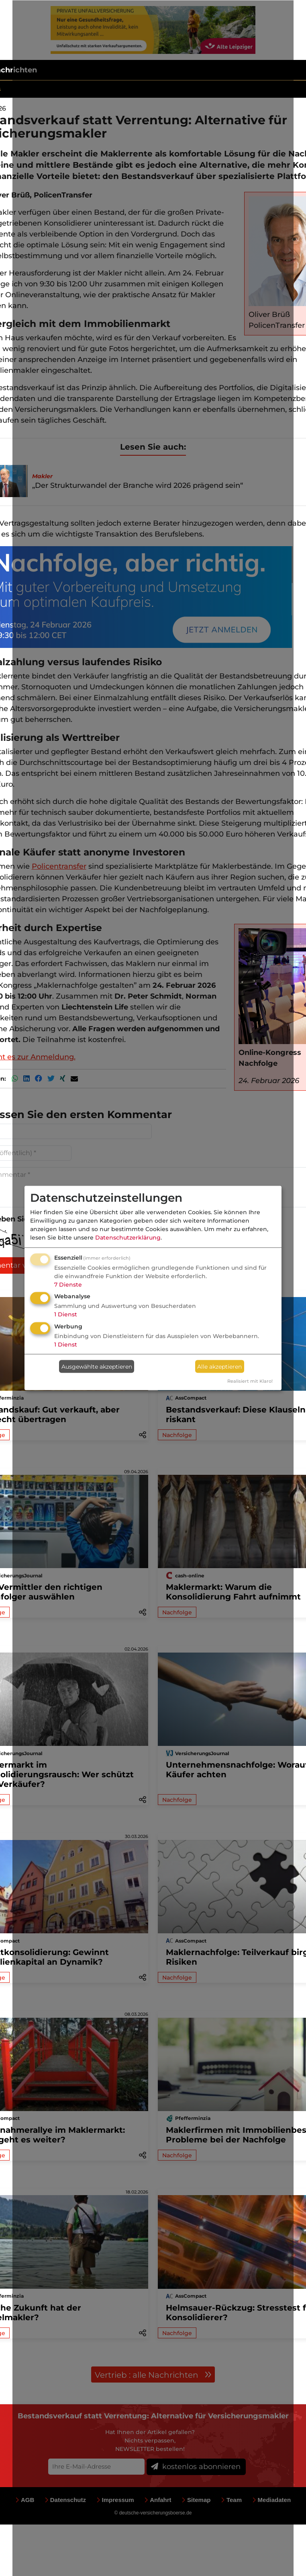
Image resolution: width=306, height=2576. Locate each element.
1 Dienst (65, 1314)
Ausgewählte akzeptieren (96, 1366)
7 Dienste (68, 1284)
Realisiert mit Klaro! (250, 1381)
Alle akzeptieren (219, 1366)
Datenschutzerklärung (128, 1237)
